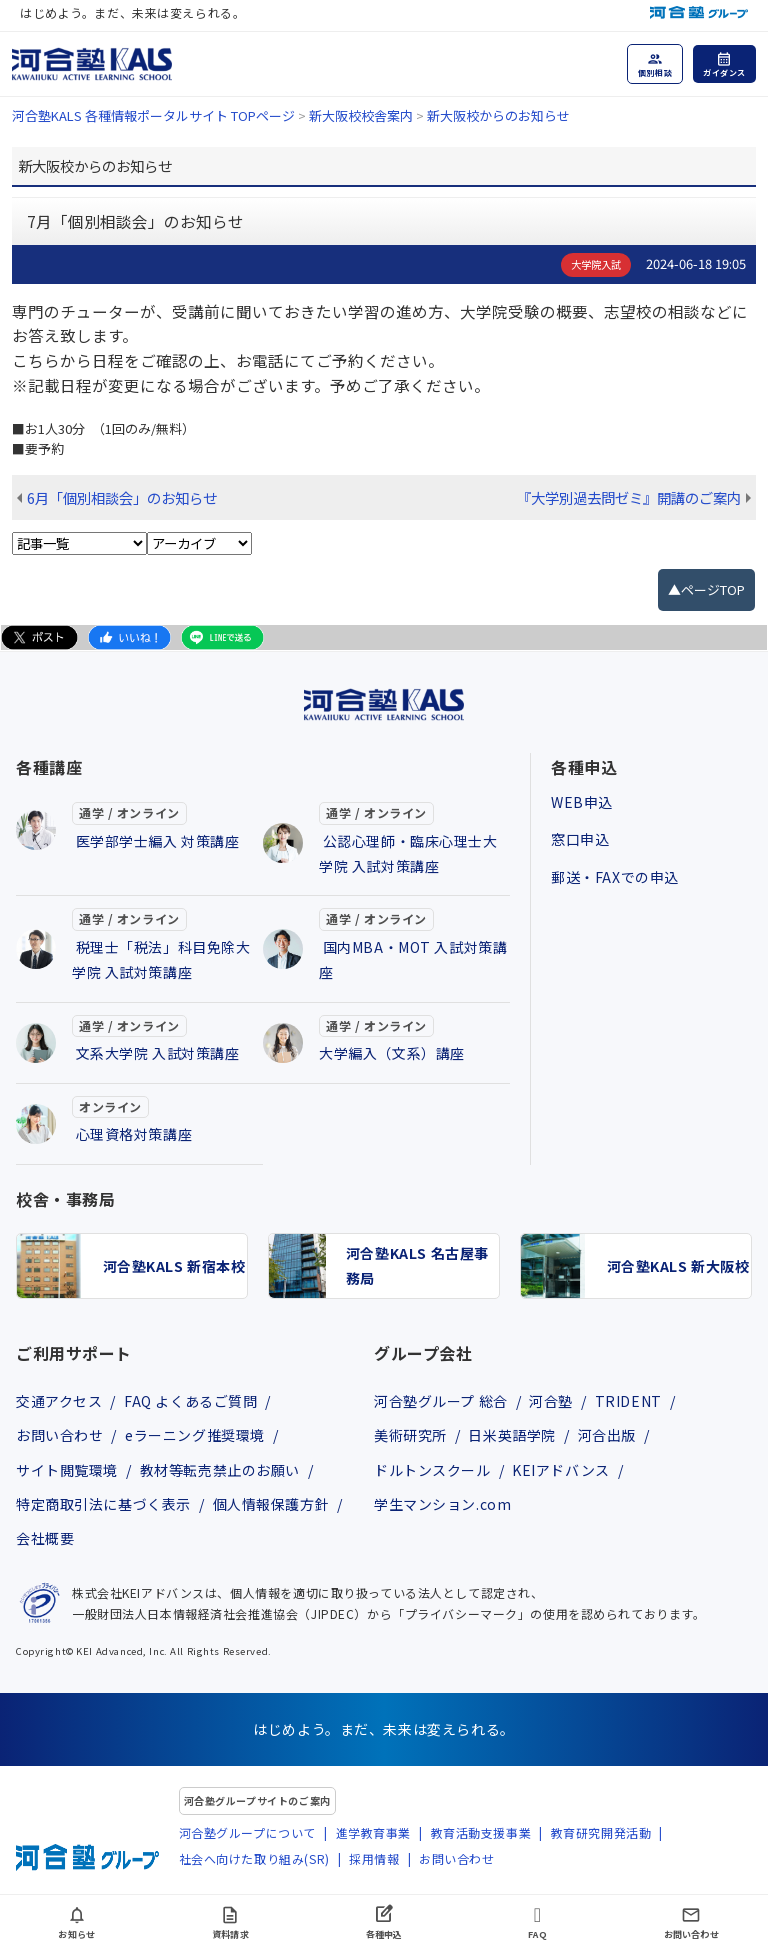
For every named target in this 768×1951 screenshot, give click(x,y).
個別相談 (655, 72)
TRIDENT (628, 1401)
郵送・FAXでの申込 (615, 877)
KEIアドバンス (561, 1470)
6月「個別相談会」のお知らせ (122, 497)
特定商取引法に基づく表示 (103, 1504)
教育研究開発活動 (601, 1832)
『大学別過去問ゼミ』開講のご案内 (629, 497)
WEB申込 (582, 802)
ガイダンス (724, 72)
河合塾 (551, 1401)
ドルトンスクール (432, 1470)
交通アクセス (59, 1401)
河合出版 (607, 1435)
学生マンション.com (442, 1504)
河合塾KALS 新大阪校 (678, 1266)
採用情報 (374, 1858)
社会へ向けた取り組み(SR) (254, 1858)
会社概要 (45, 1538)
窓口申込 (580, 839)
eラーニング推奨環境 (195, 1435)
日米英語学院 (511, 1435)
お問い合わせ (59, 1435)
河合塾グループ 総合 (441, 1401)
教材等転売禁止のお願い (220, 1470)
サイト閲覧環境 (67, 1470)
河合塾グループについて (247, 1832)
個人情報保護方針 (271, 1504)
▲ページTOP (706, 589)
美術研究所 (410, 1435)
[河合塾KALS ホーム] (92, 61)
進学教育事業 (373, 1832)
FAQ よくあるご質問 (190, 1401)
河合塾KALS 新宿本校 (174, 1266)
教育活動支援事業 (481, 1832)
